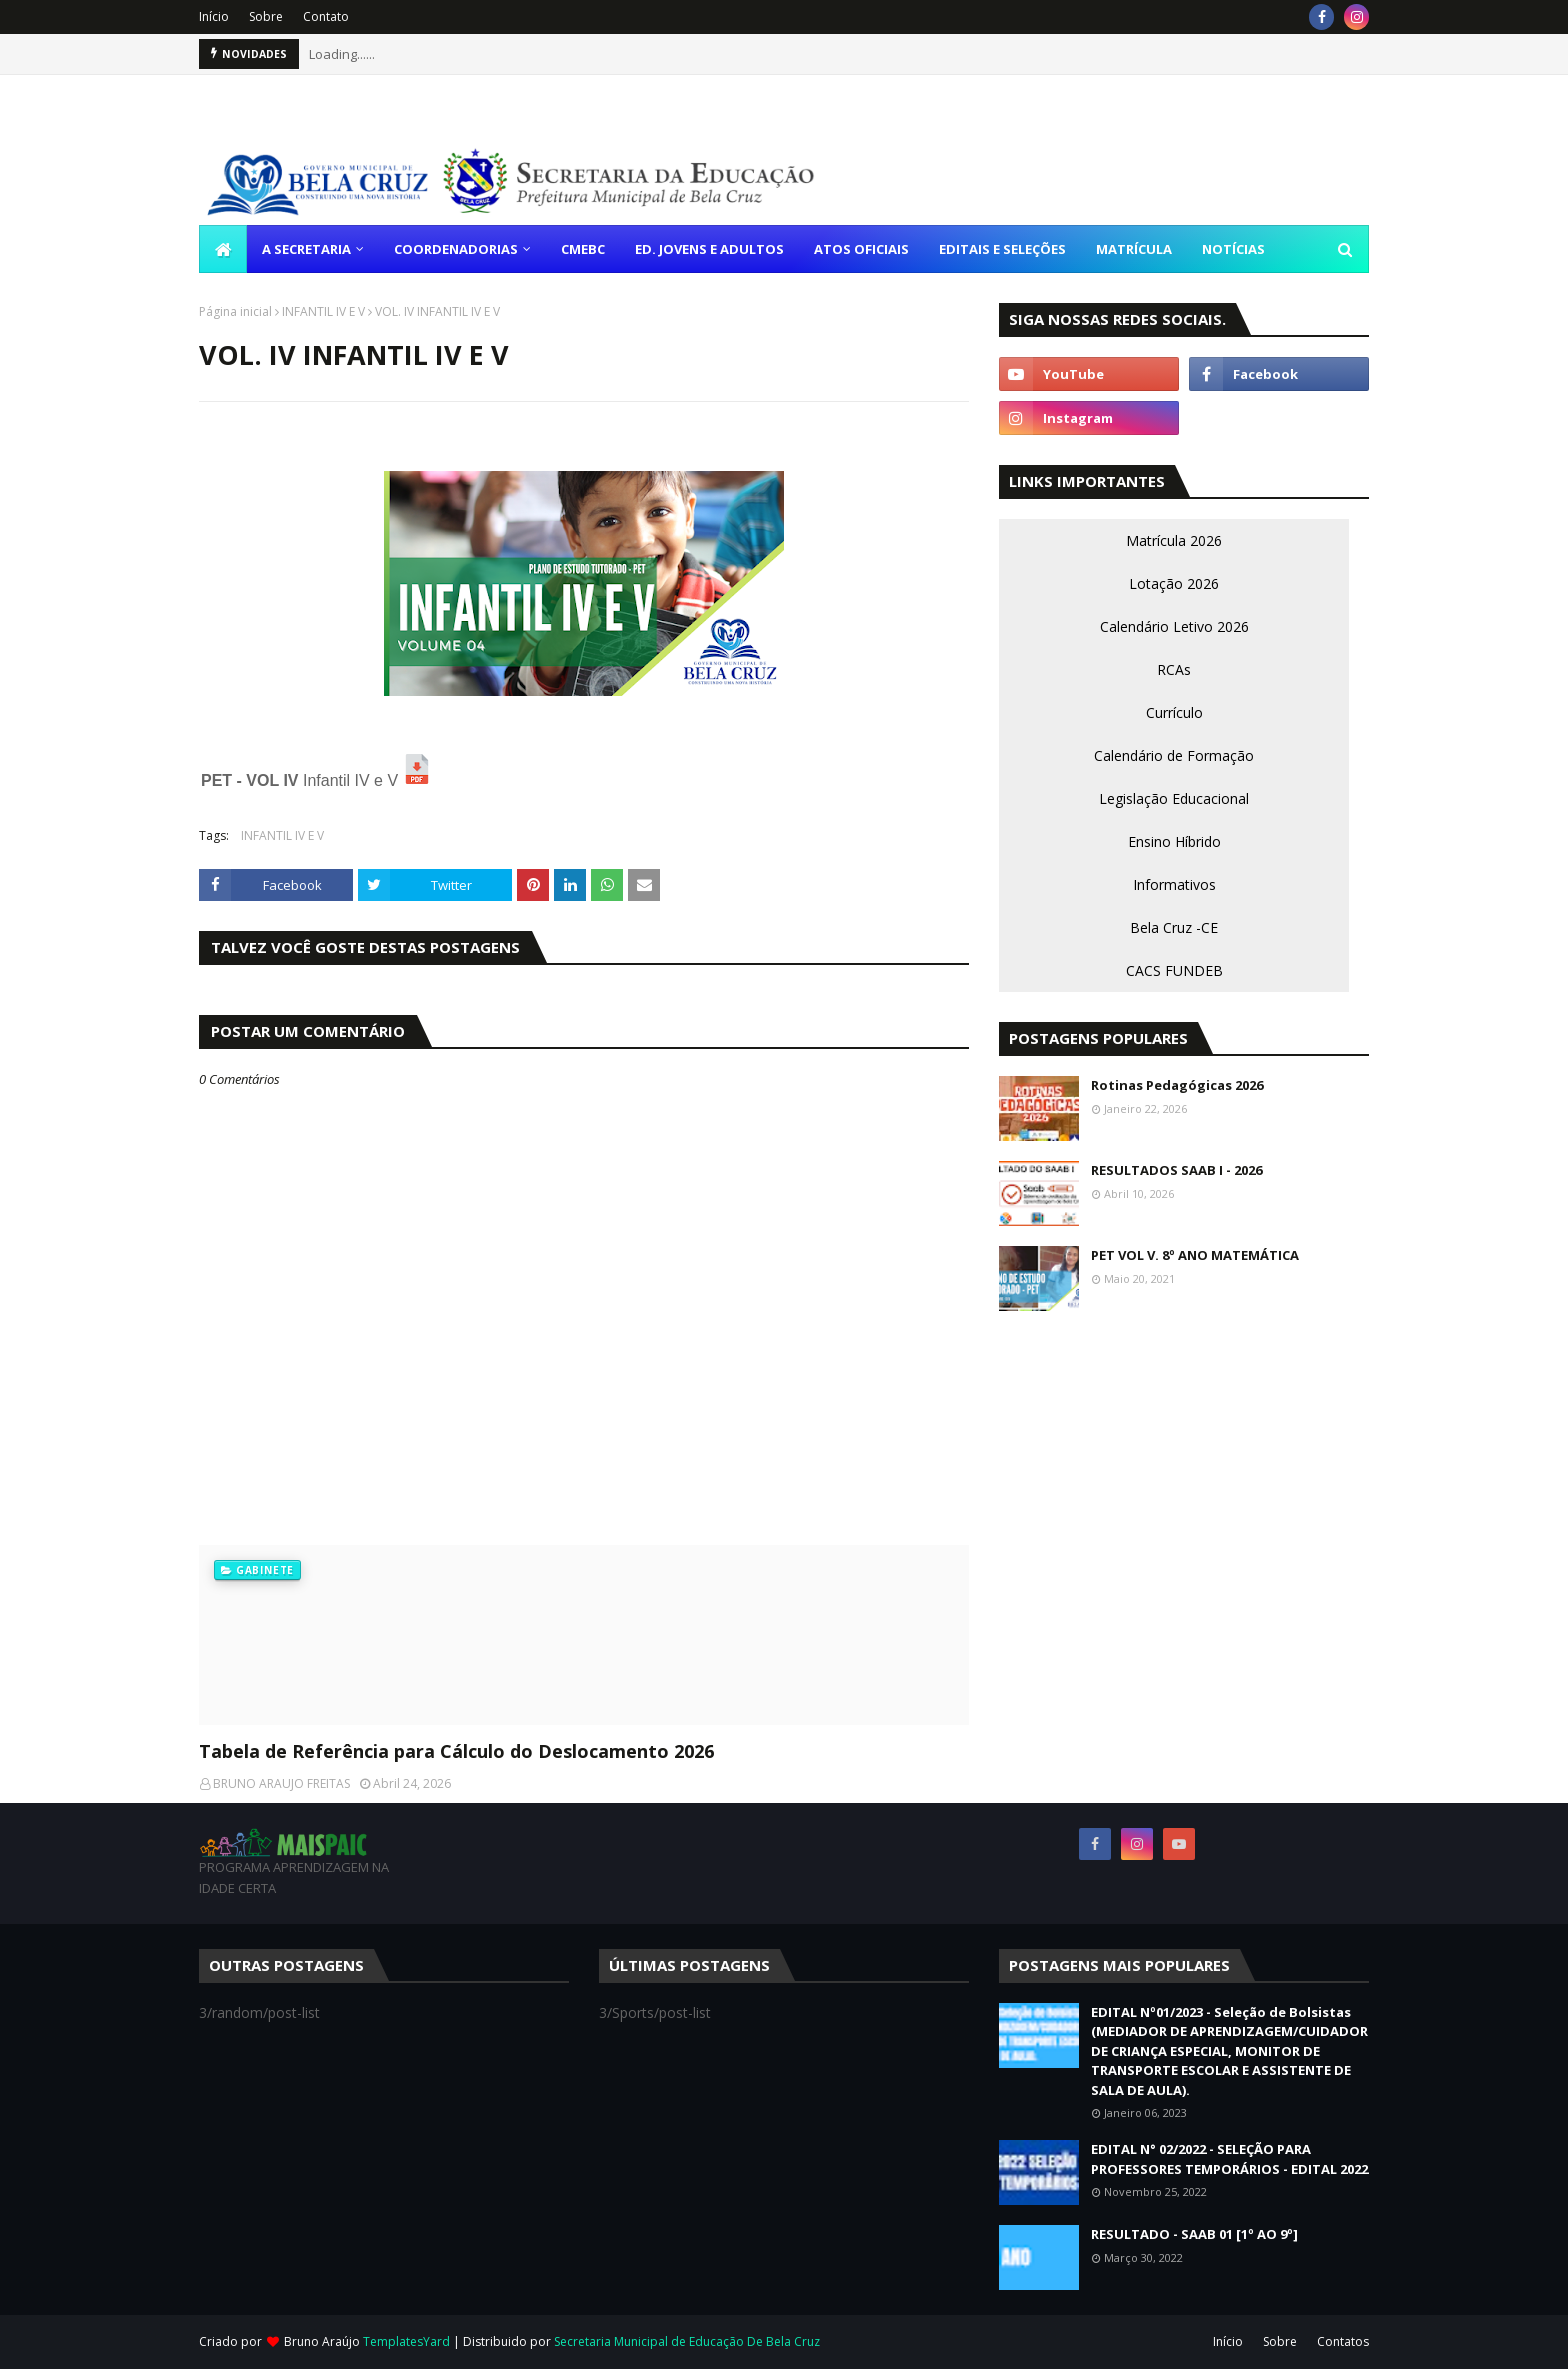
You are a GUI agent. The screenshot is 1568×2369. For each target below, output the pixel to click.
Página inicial (235, 311)
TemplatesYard (406, 2341)
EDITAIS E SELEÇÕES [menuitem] (1002, 249)
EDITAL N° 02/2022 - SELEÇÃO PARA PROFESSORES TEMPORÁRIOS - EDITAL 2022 (1229, 2159)
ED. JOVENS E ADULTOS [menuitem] (709, 249)
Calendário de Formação (1174, 755)
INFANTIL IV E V (323, 311)
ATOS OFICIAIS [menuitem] (861, 249)
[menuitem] (223, 249)
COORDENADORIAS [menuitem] (456, 249)
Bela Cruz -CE (1174, 927)
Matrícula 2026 (1174, 540)
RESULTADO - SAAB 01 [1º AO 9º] (1194, 2234)
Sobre (266, 16)
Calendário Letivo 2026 (1174, 626)
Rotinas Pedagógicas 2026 (1177, 1085)
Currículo (1174, 712)
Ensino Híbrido (1174, 841)
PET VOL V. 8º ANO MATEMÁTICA (1195, 1255)
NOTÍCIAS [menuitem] (1233, 249)
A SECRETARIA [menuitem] (306, 249)
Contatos (1343, 2341)
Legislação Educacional (1174, 798)
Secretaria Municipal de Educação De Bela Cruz (687, 2341)
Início (214, 16)
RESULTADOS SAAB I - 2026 (1176, 1170)
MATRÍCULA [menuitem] (1134, 249)
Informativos (1174, 884)
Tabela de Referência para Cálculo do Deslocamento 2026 (456, 1751)
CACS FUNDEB (1174, 970)
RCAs (1174, 669)
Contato (326, 16)
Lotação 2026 (1174, 583)
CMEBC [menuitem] (583, 249)
